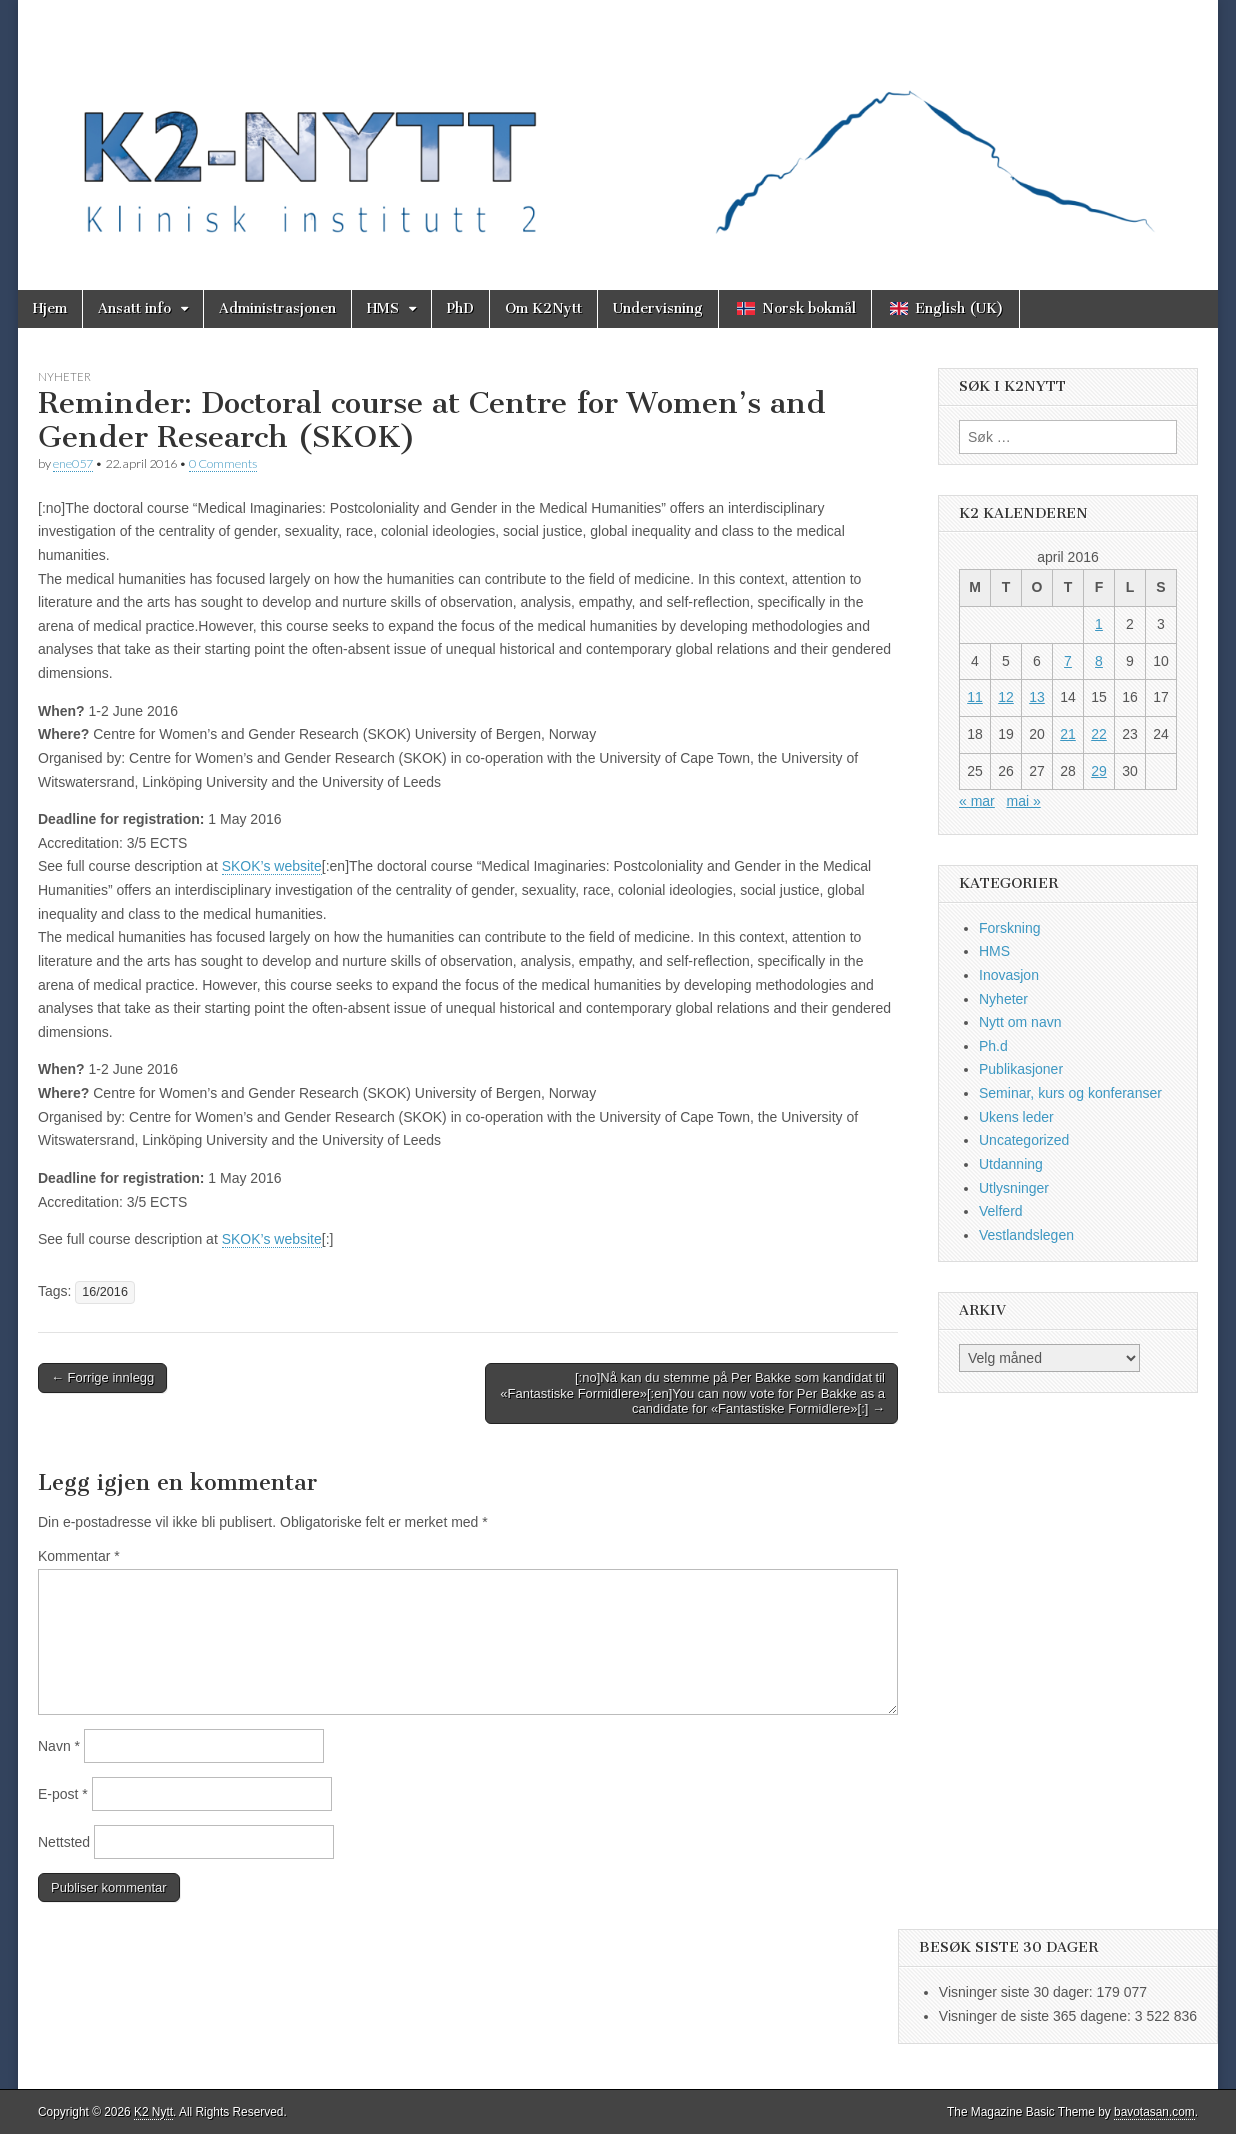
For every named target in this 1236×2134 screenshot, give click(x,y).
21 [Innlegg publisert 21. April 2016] (1068, 734)
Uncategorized (1024, 1140)
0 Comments (223, 463)
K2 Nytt (153, 2112)
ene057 (73, 463)
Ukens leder (1016, 1117)
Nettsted (64, 1842)
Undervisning (658, 308)
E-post (63, 1794)
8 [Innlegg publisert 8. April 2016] (1099, 661)
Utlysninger (1014, 1188)
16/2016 (105, 1292)
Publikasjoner (1021, 1069)
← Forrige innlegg (102, 1377)
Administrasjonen (277, 308)
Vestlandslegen (1026, 1235)
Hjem (50, 308)
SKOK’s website (272, 866)
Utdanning (1011, 1164)
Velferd (1001, 1211)
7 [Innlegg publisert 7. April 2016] (1068, 661)
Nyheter (64, 376)
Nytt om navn (1020, 1022)
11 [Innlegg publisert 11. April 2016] (975, 697)
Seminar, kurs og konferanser (1070, 1093)
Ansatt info (134, 308)
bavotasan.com (1154, 2112)
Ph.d (993, 1046)
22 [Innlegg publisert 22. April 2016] (1099, 734)
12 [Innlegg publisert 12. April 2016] (1006, 697)
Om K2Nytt (543, 308)
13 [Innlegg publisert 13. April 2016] (1037, 697)
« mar (977, 801)
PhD (460, 308)
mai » (1023, 801)
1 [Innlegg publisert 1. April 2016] (1099, 624)
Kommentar (79, 1556)
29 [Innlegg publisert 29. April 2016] (1099, 771)
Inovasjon (1009, 975)
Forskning (1009, 928)
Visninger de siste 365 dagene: (1037, 2016)
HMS (383, 308)
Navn (59, 1746)
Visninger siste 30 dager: (1018, 1992)
